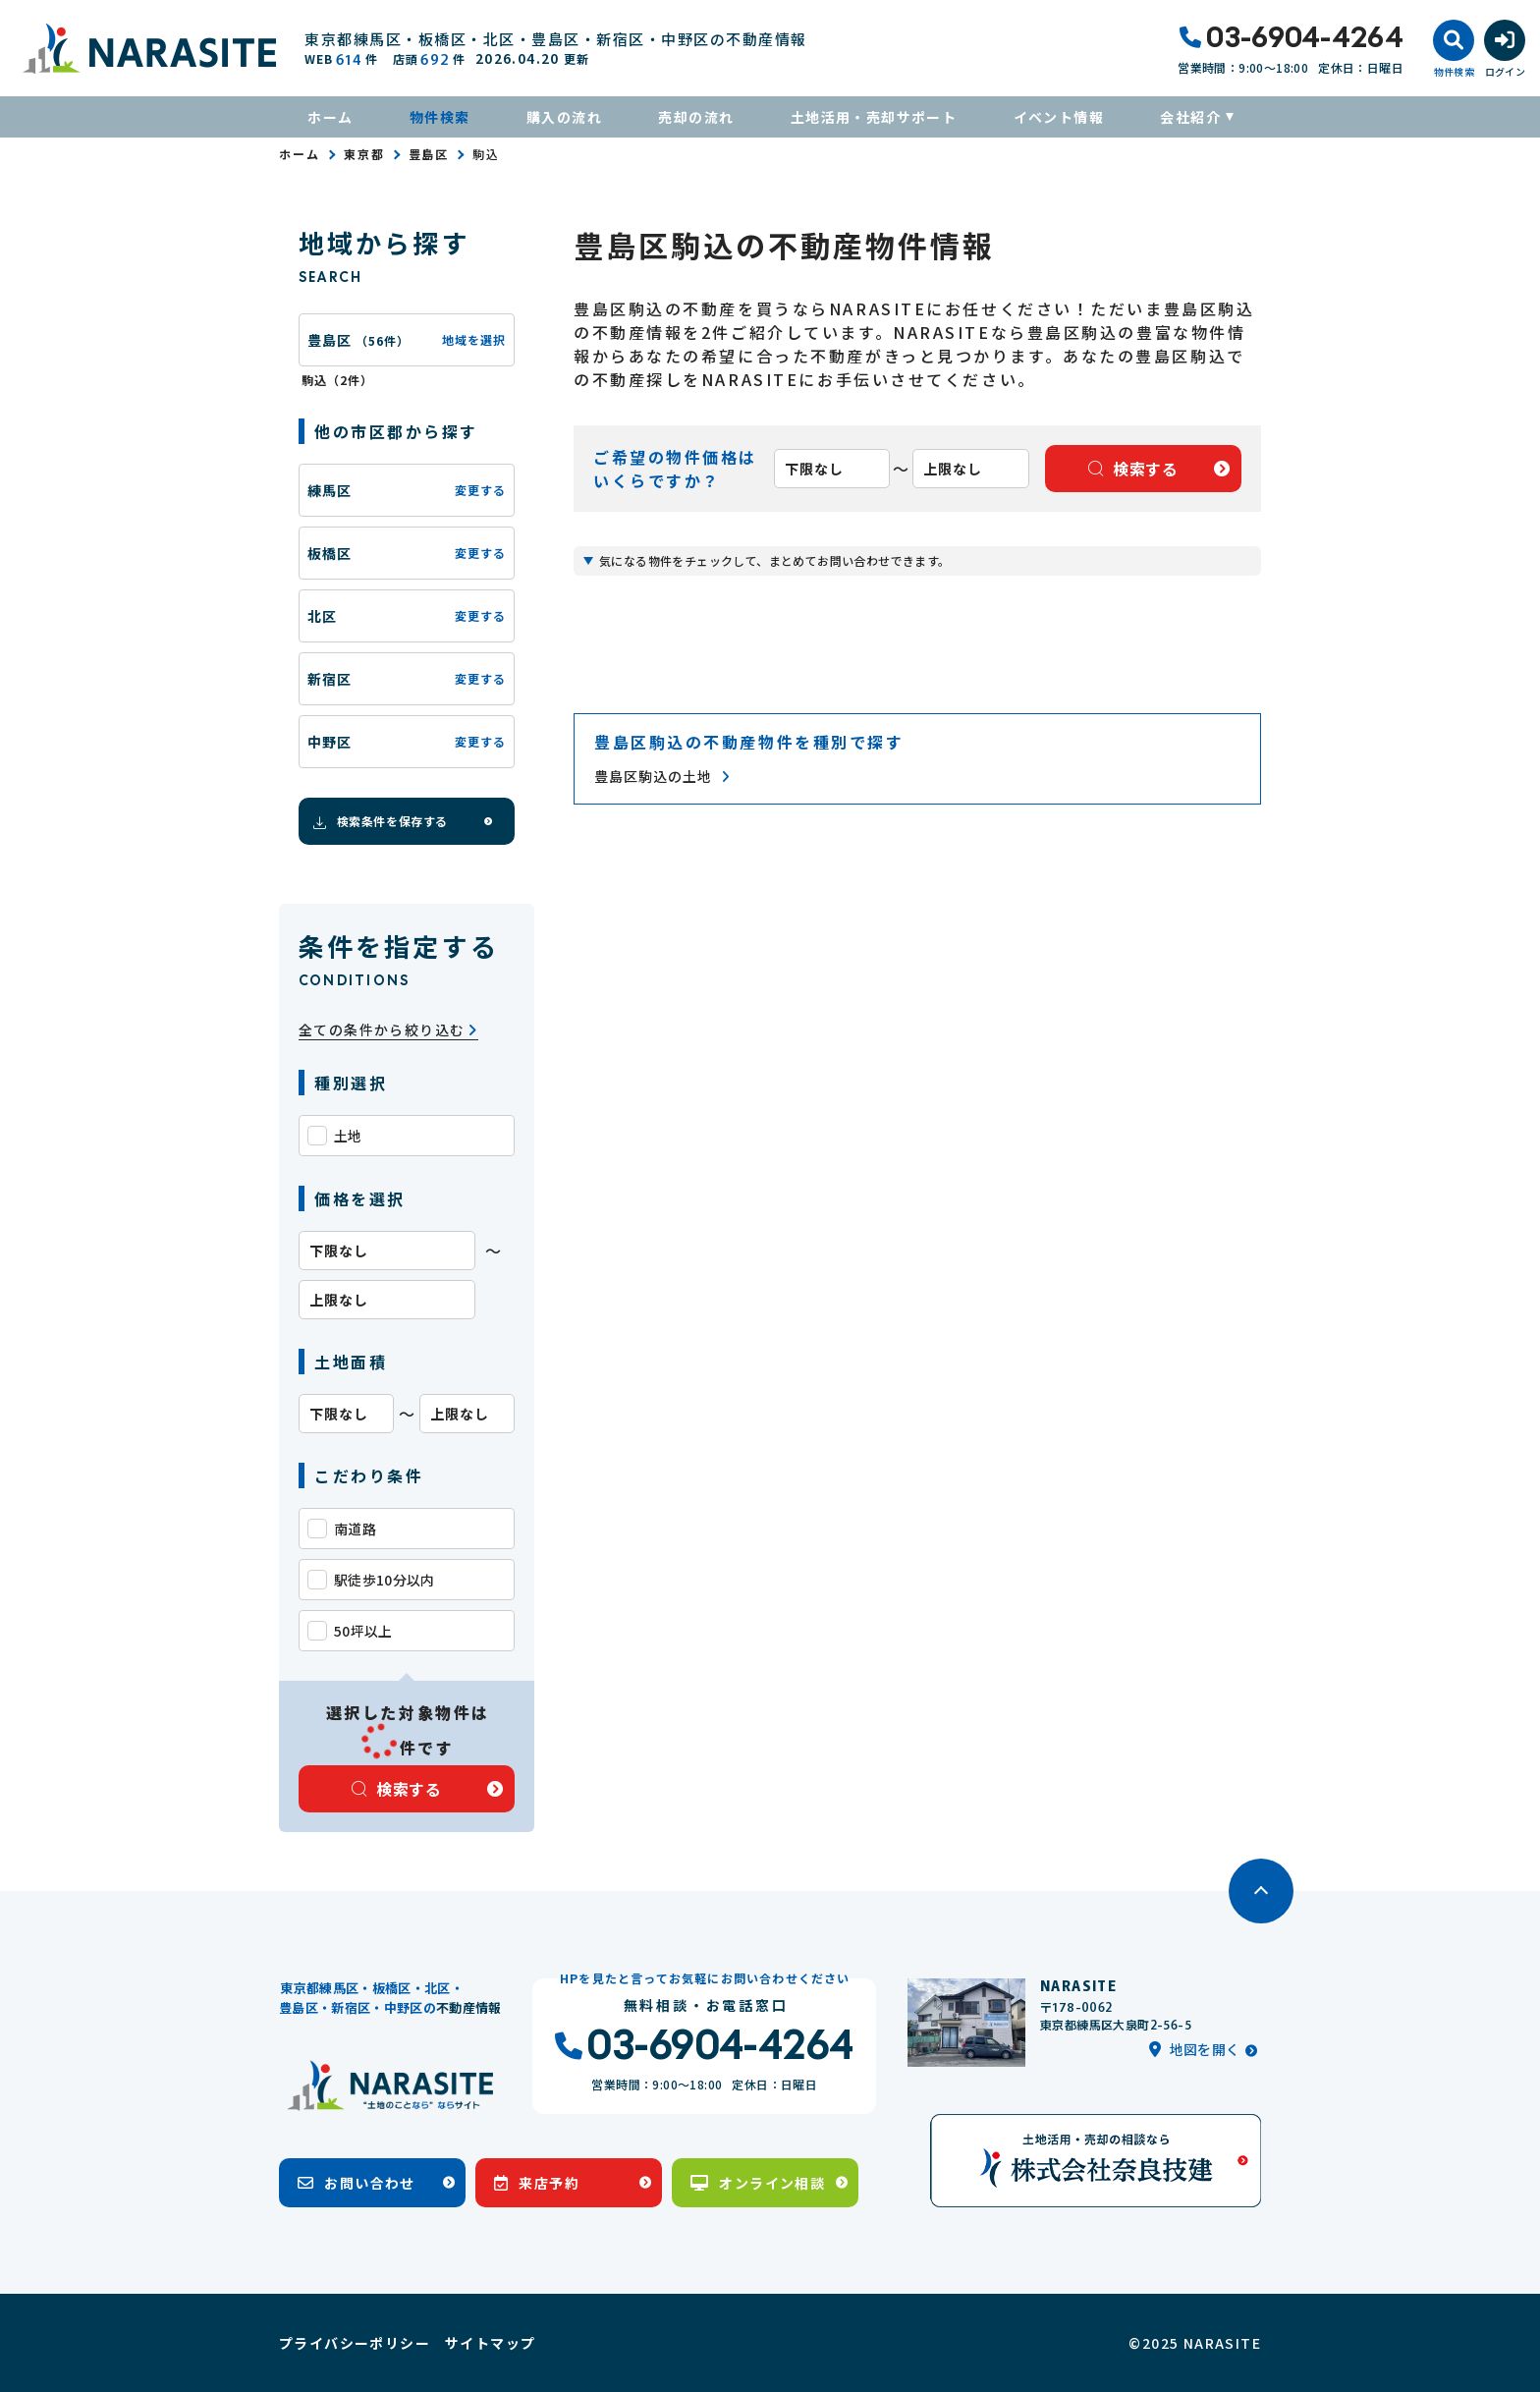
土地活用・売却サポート (874, 117)
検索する (397, 1789)
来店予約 (536, 2183)
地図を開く (1194, 2049)
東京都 (364, 153)
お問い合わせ (356, 2183)
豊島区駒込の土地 (662, 776)
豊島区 (429, 153)
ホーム (330, 117)
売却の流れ (696, 117)
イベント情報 (1059, 117)
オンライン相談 (757, 2183)
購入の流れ (564, 117)
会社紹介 (1190, 117)
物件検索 (440, 117)
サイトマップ (490, 2343)
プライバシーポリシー (354, 2343)
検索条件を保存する (379, 821)
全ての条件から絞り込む (388, 1030)
